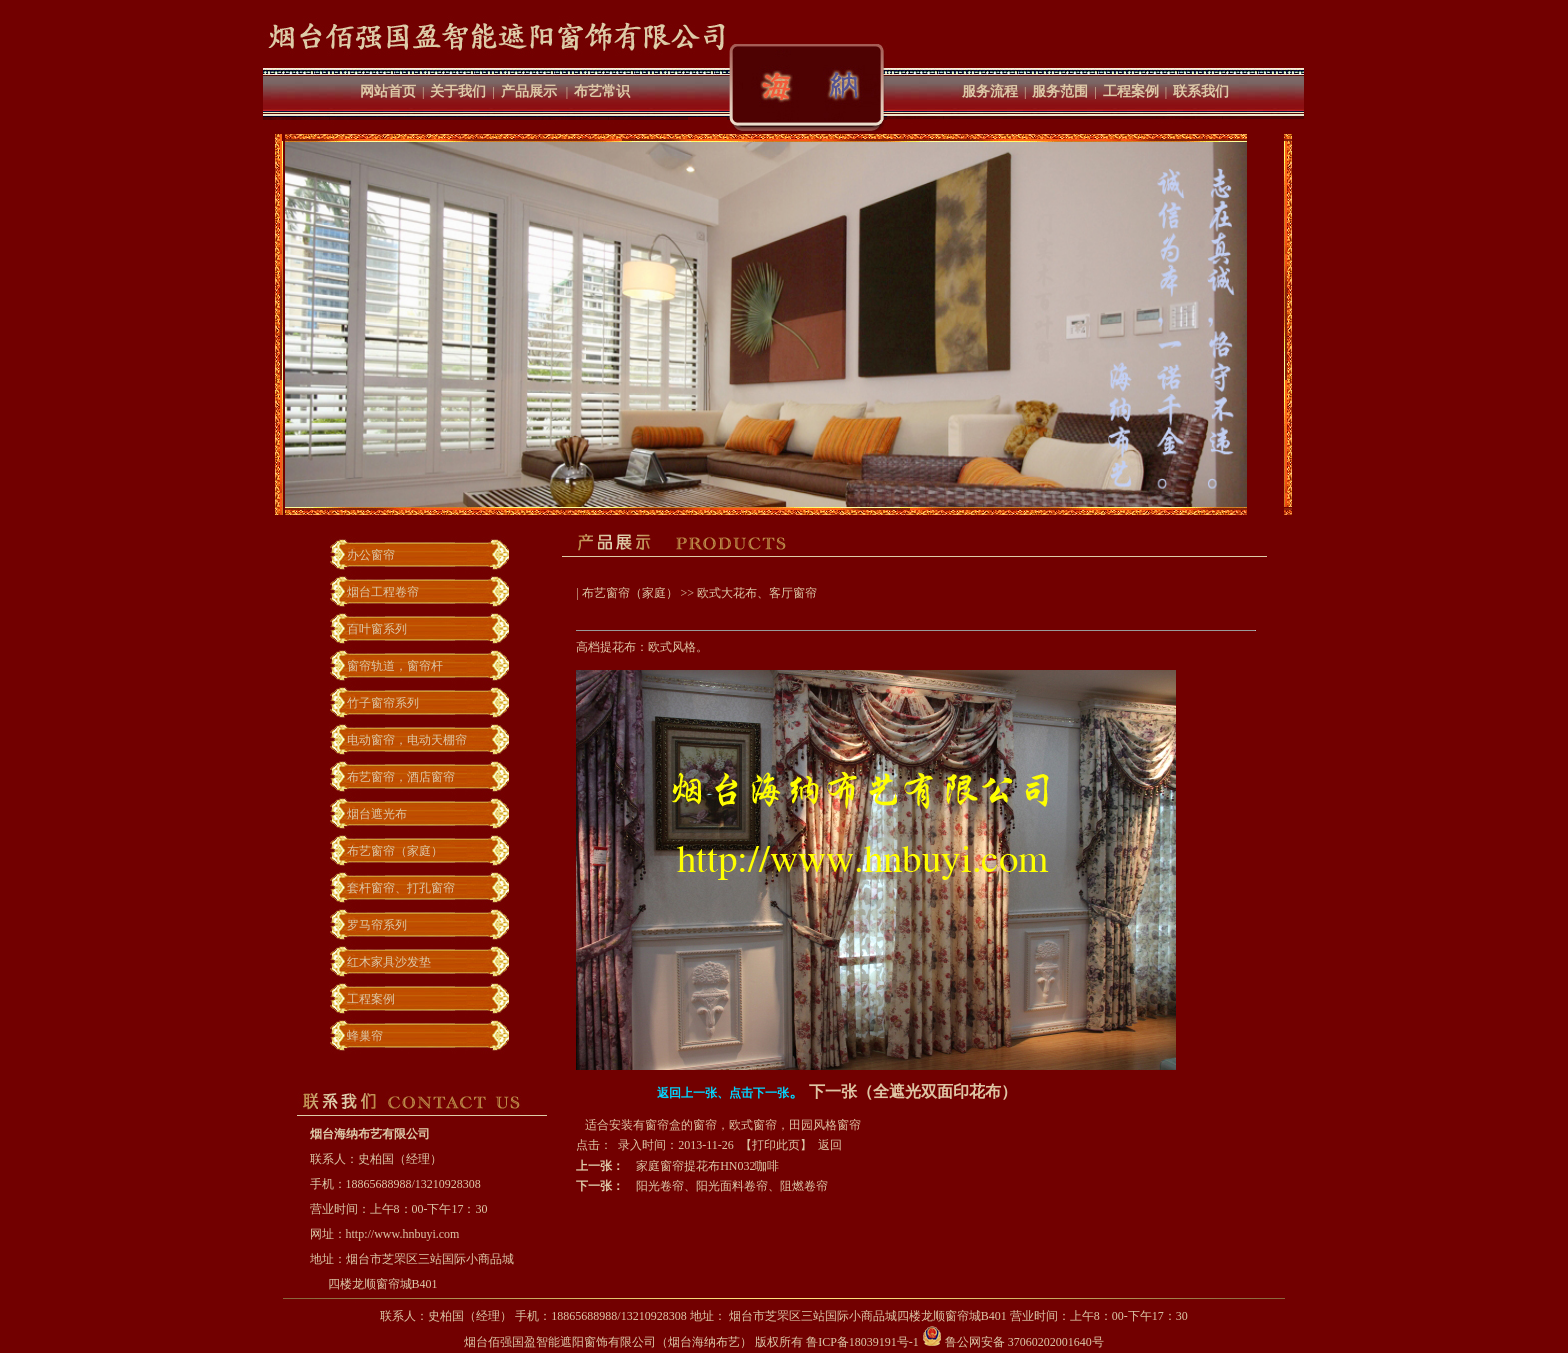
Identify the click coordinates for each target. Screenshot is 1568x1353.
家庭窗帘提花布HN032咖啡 (707, 1166)
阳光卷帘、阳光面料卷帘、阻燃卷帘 (732, 1186)
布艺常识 (602, 91)
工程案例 (1131, 91)
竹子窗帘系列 (383, 703)
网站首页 (388, 91)
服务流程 (990, 91)
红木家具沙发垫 (389, 962)
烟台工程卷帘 (383, 592)
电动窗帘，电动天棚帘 (407, 740)
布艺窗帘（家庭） (395, 851)
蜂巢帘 (365, 1036)
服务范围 (1060, 91)
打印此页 (776, 1145)
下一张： (600, 1186)
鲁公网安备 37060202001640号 (1013, 1342)
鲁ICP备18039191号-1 (862, 1342)
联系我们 (1201, 91)
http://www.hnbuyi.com (403, 1234)
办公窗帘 (371, 555)
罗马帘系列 (377, 925)
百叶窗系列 (377, 629)
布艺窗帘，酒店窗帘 (401, 777)
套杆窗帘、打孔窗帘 (401, 888)
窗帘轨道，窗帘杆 (395, 666)
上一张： (600, 1166)
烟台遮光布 (377, 814)
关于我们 (458, 91)
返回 (830, 1145)
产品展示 (529, 91)
